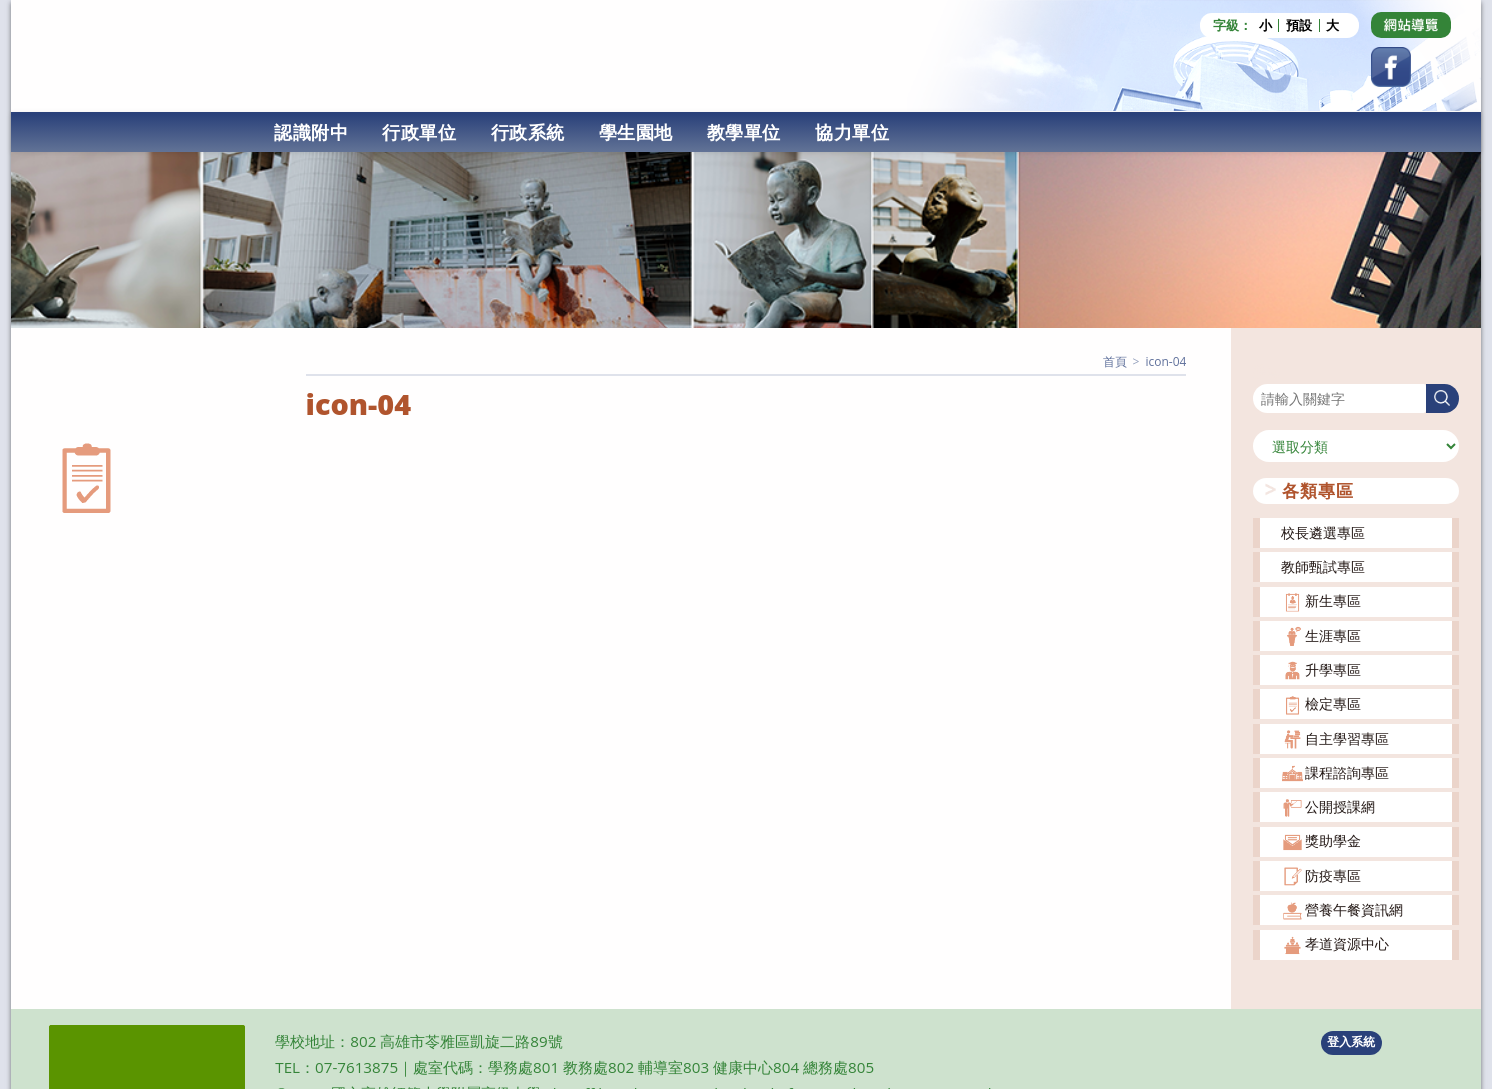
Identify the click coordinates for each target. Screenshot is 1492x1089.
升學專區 (1333, 666)
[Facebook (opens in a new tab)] (1391, 67)
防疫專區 (1333, 872)
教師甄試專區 (1323, 563)
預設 (1299, 25)
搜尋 (1267, 368)
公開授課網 (1340, 804)
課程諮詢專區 (1347, 769)
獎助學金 (1333, 838)
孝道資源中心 (1347, 941)
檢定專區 (1333, 701)
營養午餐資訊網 (1354, 906)
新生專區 (1333, 598)
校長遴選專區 (1323, 529)
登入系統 (1351, 1039)
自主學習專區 (1347, 735)
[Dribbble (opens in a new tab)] (1411, 25)
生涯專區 (1333, 632)
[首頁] (1115, 358)
